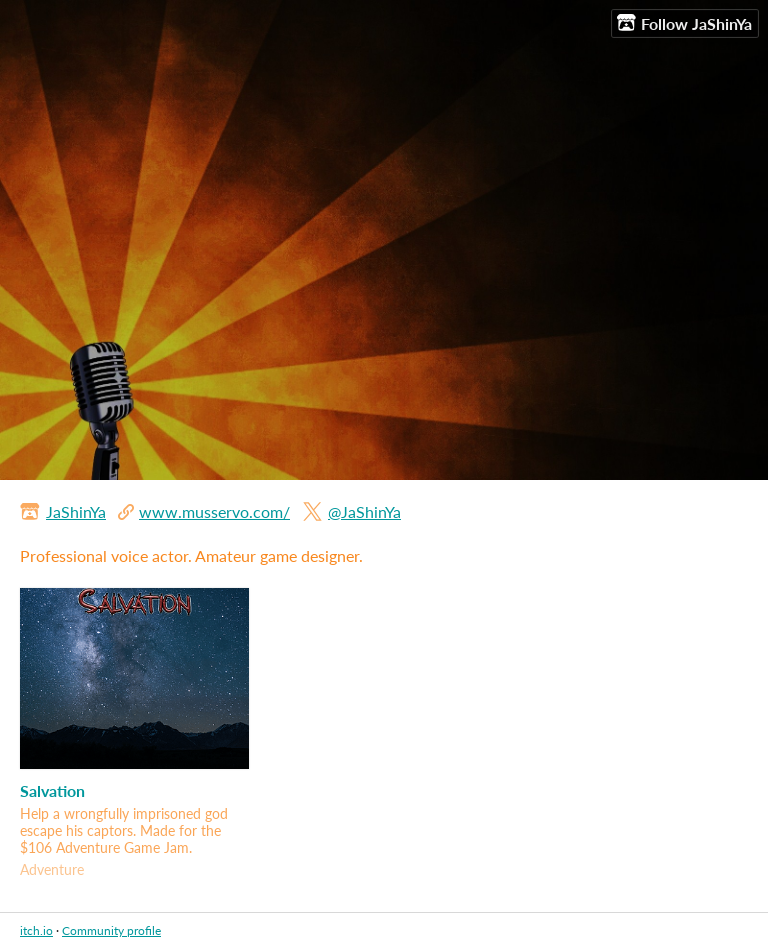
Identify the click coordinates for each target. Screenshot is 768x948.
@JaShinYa (364, 511)
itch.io (36, 930)
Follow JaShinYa (684, 23)
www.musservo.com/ (214, 511)
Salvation (52, 790)
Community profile (111, 930)
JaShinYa (76, 511)
